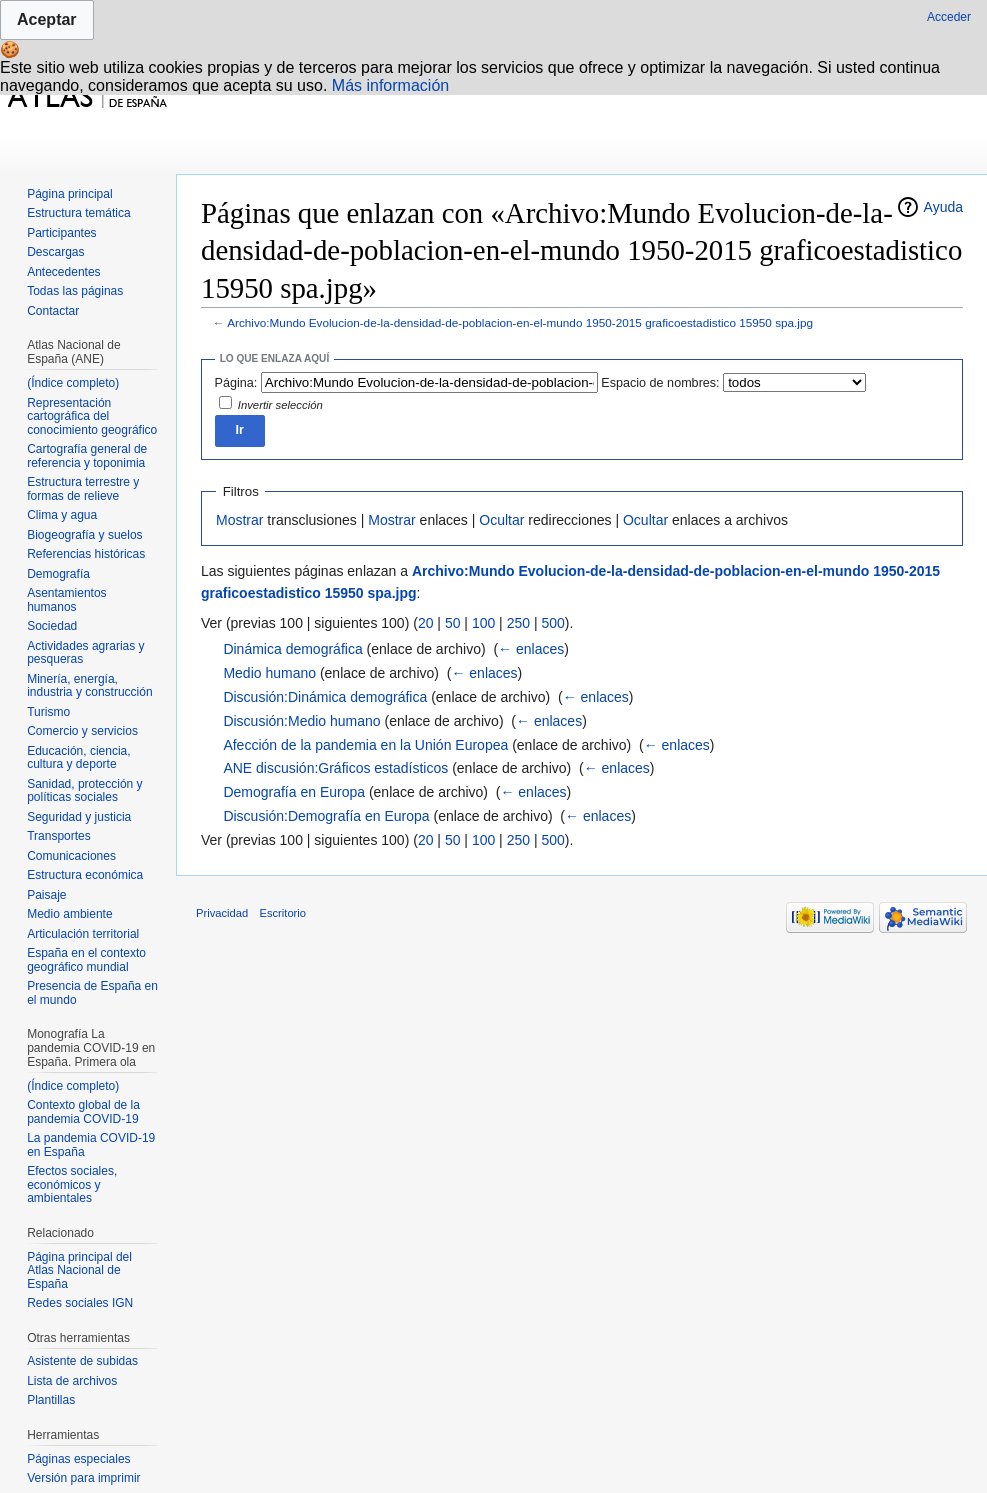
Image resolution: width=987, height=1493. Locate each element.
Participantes (61, 233)
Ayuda (943, 207)
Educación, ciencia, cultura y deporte (78, 758)
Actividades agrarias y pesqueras (85, 653)
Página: (236, 383)
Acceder (949, 17)
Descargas (55, 252)
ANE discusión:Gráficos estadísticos (335, 768)
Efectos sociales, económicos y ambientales (72, 1184)
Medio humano (269, 673)
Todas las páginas (75, 291)
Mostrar (239, 520)
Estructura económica (85, 875)
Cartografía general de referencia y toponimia (87, 456)
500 (552, 623)
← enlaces (531, 649)
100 (483, 623)
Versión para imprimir (83, 1478)
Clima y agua (62, 515)
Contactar (53, 311)
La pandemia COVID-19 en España (91, 1145)
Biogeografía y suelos (84, 535)
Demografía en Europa (294, 792)
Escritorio (282, 913)
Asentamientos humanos (66, 600)
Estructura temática (78, 213)
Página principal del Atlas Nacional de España (79, 1270)
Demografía (58, 574)
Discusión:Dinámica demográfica (325, 697)
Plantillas (51, 1400)
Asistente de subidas (82, 1361)
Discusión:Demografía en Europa (326, 816)
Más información (390, 85)
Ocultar (501, 520)
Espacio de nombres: (660, 383)
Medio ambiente (69, 914)
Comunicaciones (71, 856)
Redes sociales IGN (80, 1303)
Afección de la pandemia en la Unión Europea (365, 745)
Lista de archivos (72, 1381)
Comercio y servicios (82, 731)
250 (518, 623)
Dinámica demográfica (292, 649)
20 (426, 623)
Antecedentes (63, 272)
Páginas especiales (78, 1459)
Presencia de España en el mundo (92, 993)
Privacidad (222, 913)
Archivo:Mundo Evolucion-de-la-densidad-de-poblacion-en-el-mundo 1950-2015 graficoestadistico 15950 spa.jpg (520, 322)
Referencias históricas (86, 554)
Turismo (48, 712)
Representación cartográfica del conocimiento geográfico (92, 416)
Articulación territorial (83, 934)
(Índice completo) (73, 383)
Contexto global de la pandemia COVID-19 (83, 1112)
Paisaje (46, 895)
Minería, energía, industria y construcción (89, 686)
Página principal (69, 194)
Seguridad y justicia (79, 817)
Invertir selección (280, 405)
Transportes (59, 836)
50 (453, 623)
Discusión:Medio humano (301, 721)
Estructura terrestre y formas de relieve (83, 489)
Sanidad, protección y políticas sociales (84, 791)
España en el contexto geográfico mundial (86, 960)
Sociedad (52, 626)
